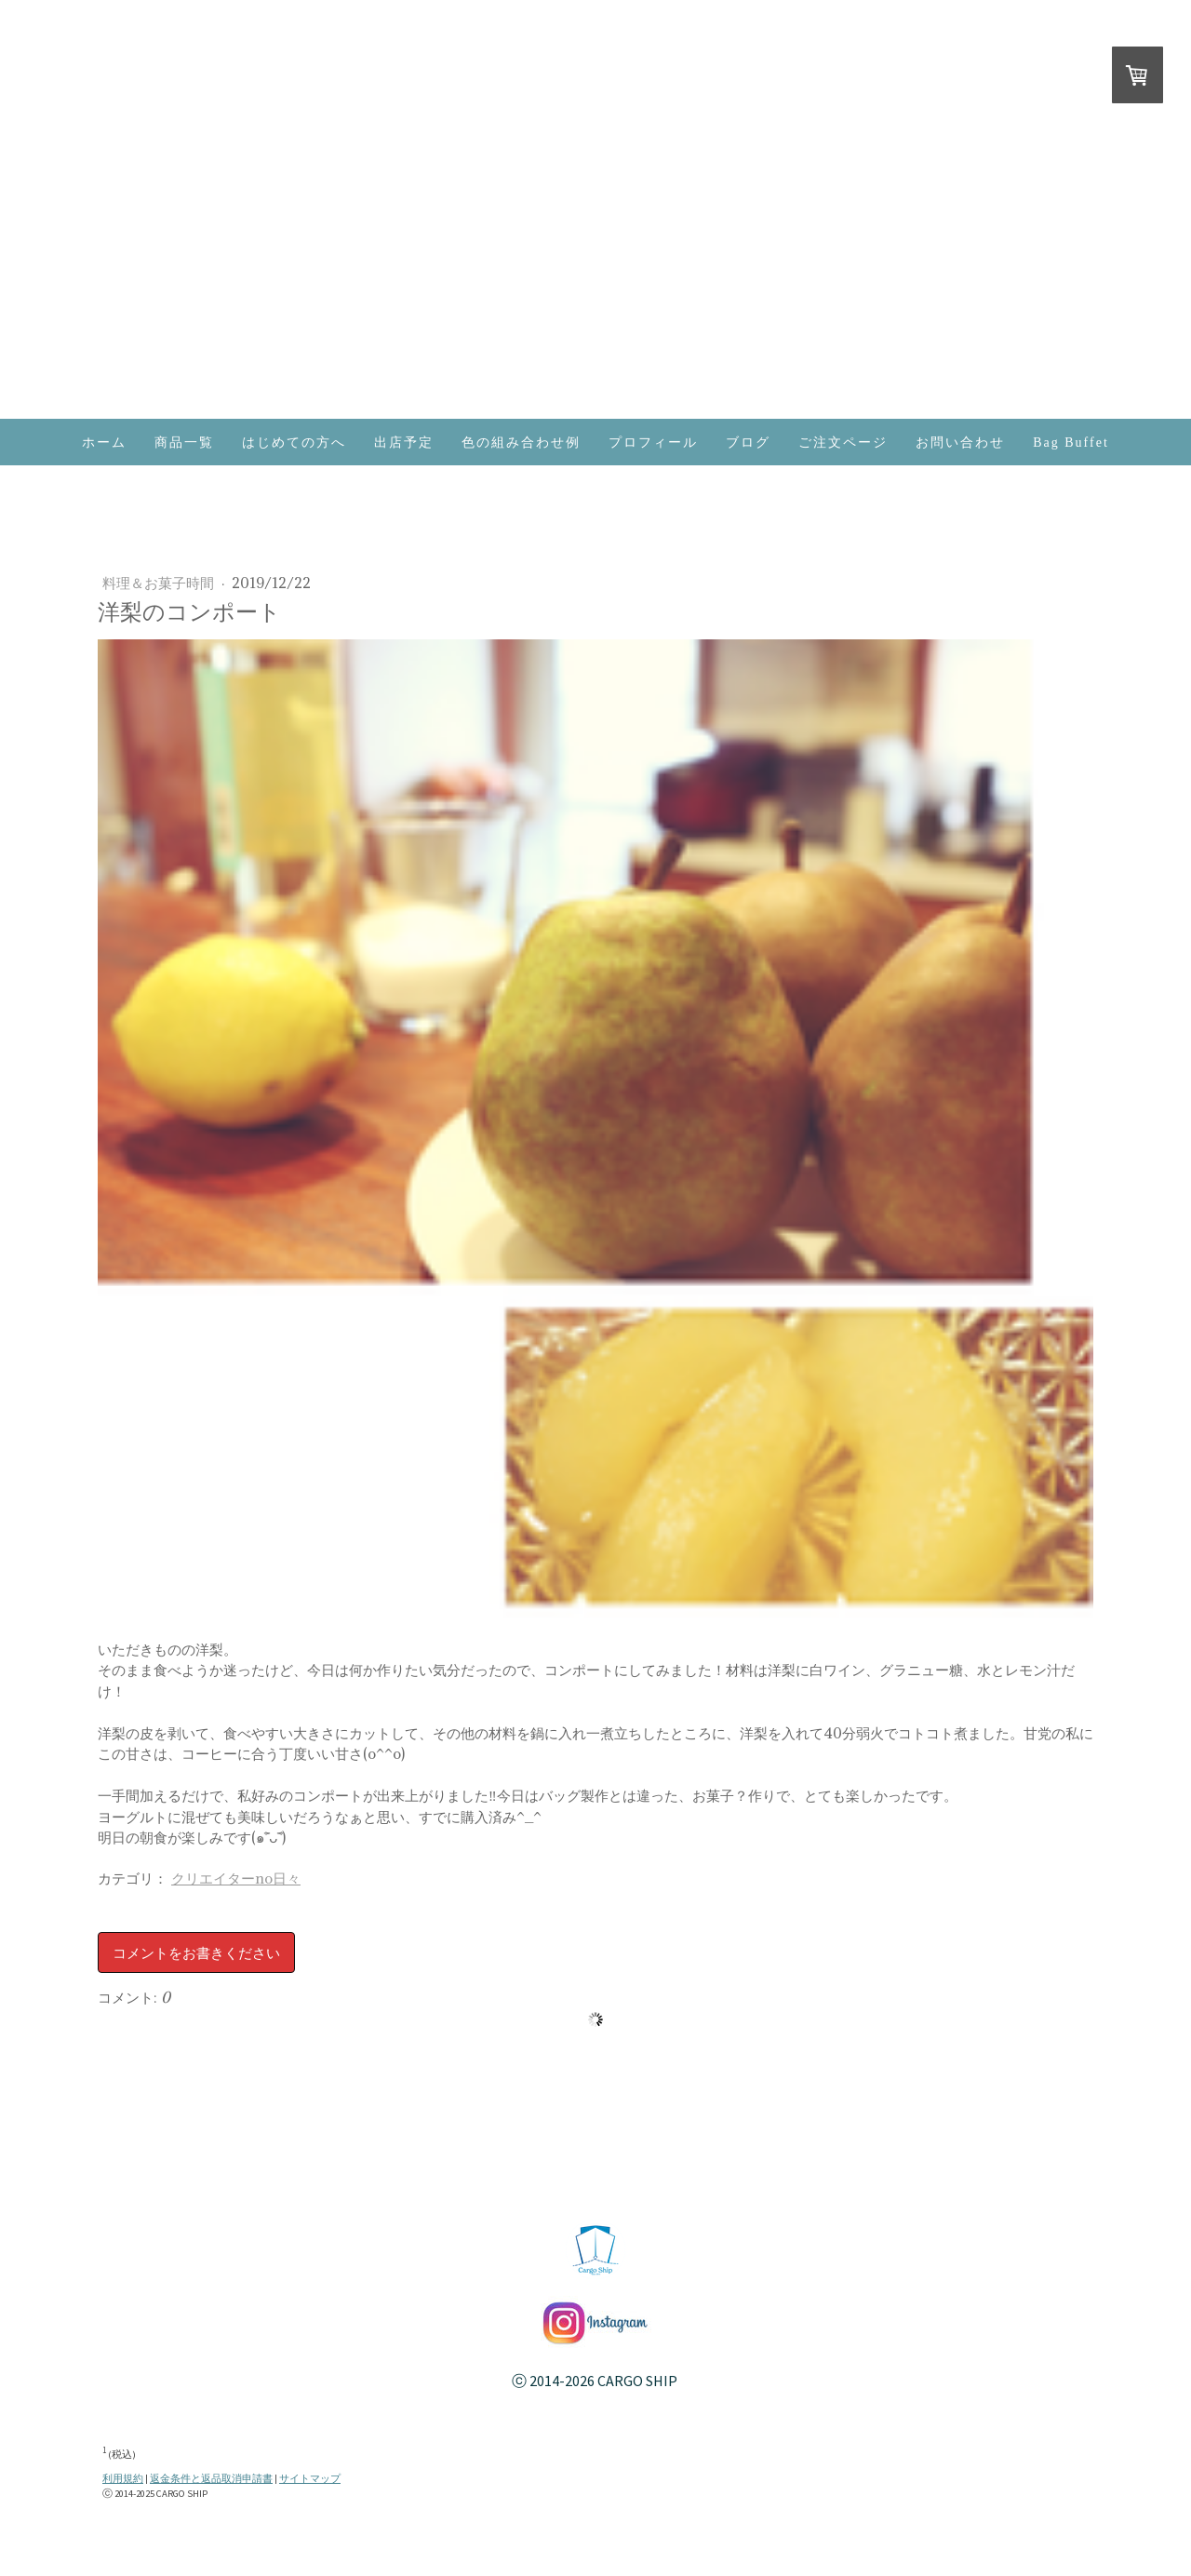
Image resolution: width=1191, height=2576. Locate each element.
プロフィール (653, 442)
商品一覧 (184, 442)
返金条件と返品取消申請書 (211, 2479)
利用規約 (122, 2479)
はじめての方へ (294, 442)
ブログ (748, 442)
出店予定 (404, 442)
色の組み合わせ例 (521, 442)
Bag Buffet (1071, 442)
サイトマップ (310, 2479)
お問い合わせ (960, 442)
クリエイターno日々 (236, 1878)
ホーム (104, 442)
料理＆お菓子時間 (160, 582)
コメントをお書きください (196, 1952)
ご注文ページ (843, 442)
